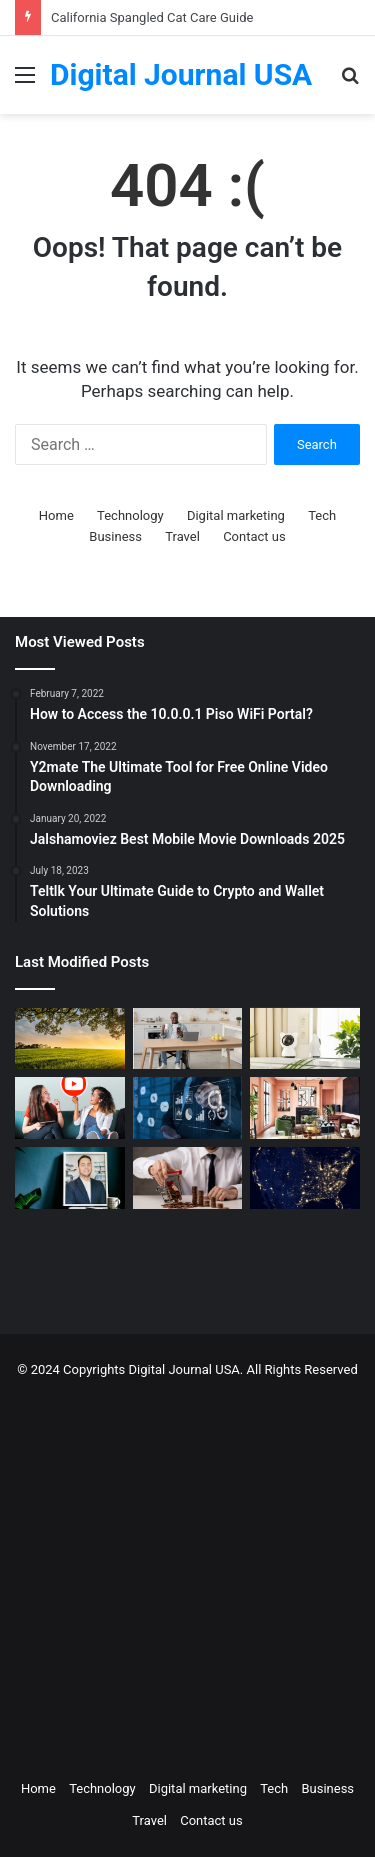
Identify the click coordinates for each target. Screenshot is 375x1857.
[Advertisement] (187, 1573)
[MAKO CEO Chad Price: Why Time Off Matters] (70, 1177)
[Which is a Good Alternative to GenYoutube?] (70, 1108)
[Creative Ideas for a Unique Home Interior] (305, 1108)
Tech (322, 515)
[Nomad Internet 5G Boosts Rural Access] (305, 1178)
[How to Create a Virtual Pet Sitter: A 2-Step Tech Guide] (305, 1039)
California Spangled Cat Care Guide (152, 17)
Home (56, 515)
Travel (182, 536)
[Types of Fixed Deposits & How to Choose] (188, 1178)
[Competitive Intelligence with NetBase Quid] (188, 1108)
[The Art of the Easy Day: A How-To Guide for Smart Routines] (188, 1039)
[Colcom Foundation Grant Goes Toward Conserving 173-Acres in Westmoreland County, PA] (70, 1039)
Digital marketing (236, 515)
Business (115, 536)
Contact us (254, 536)
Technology (130, 515)
